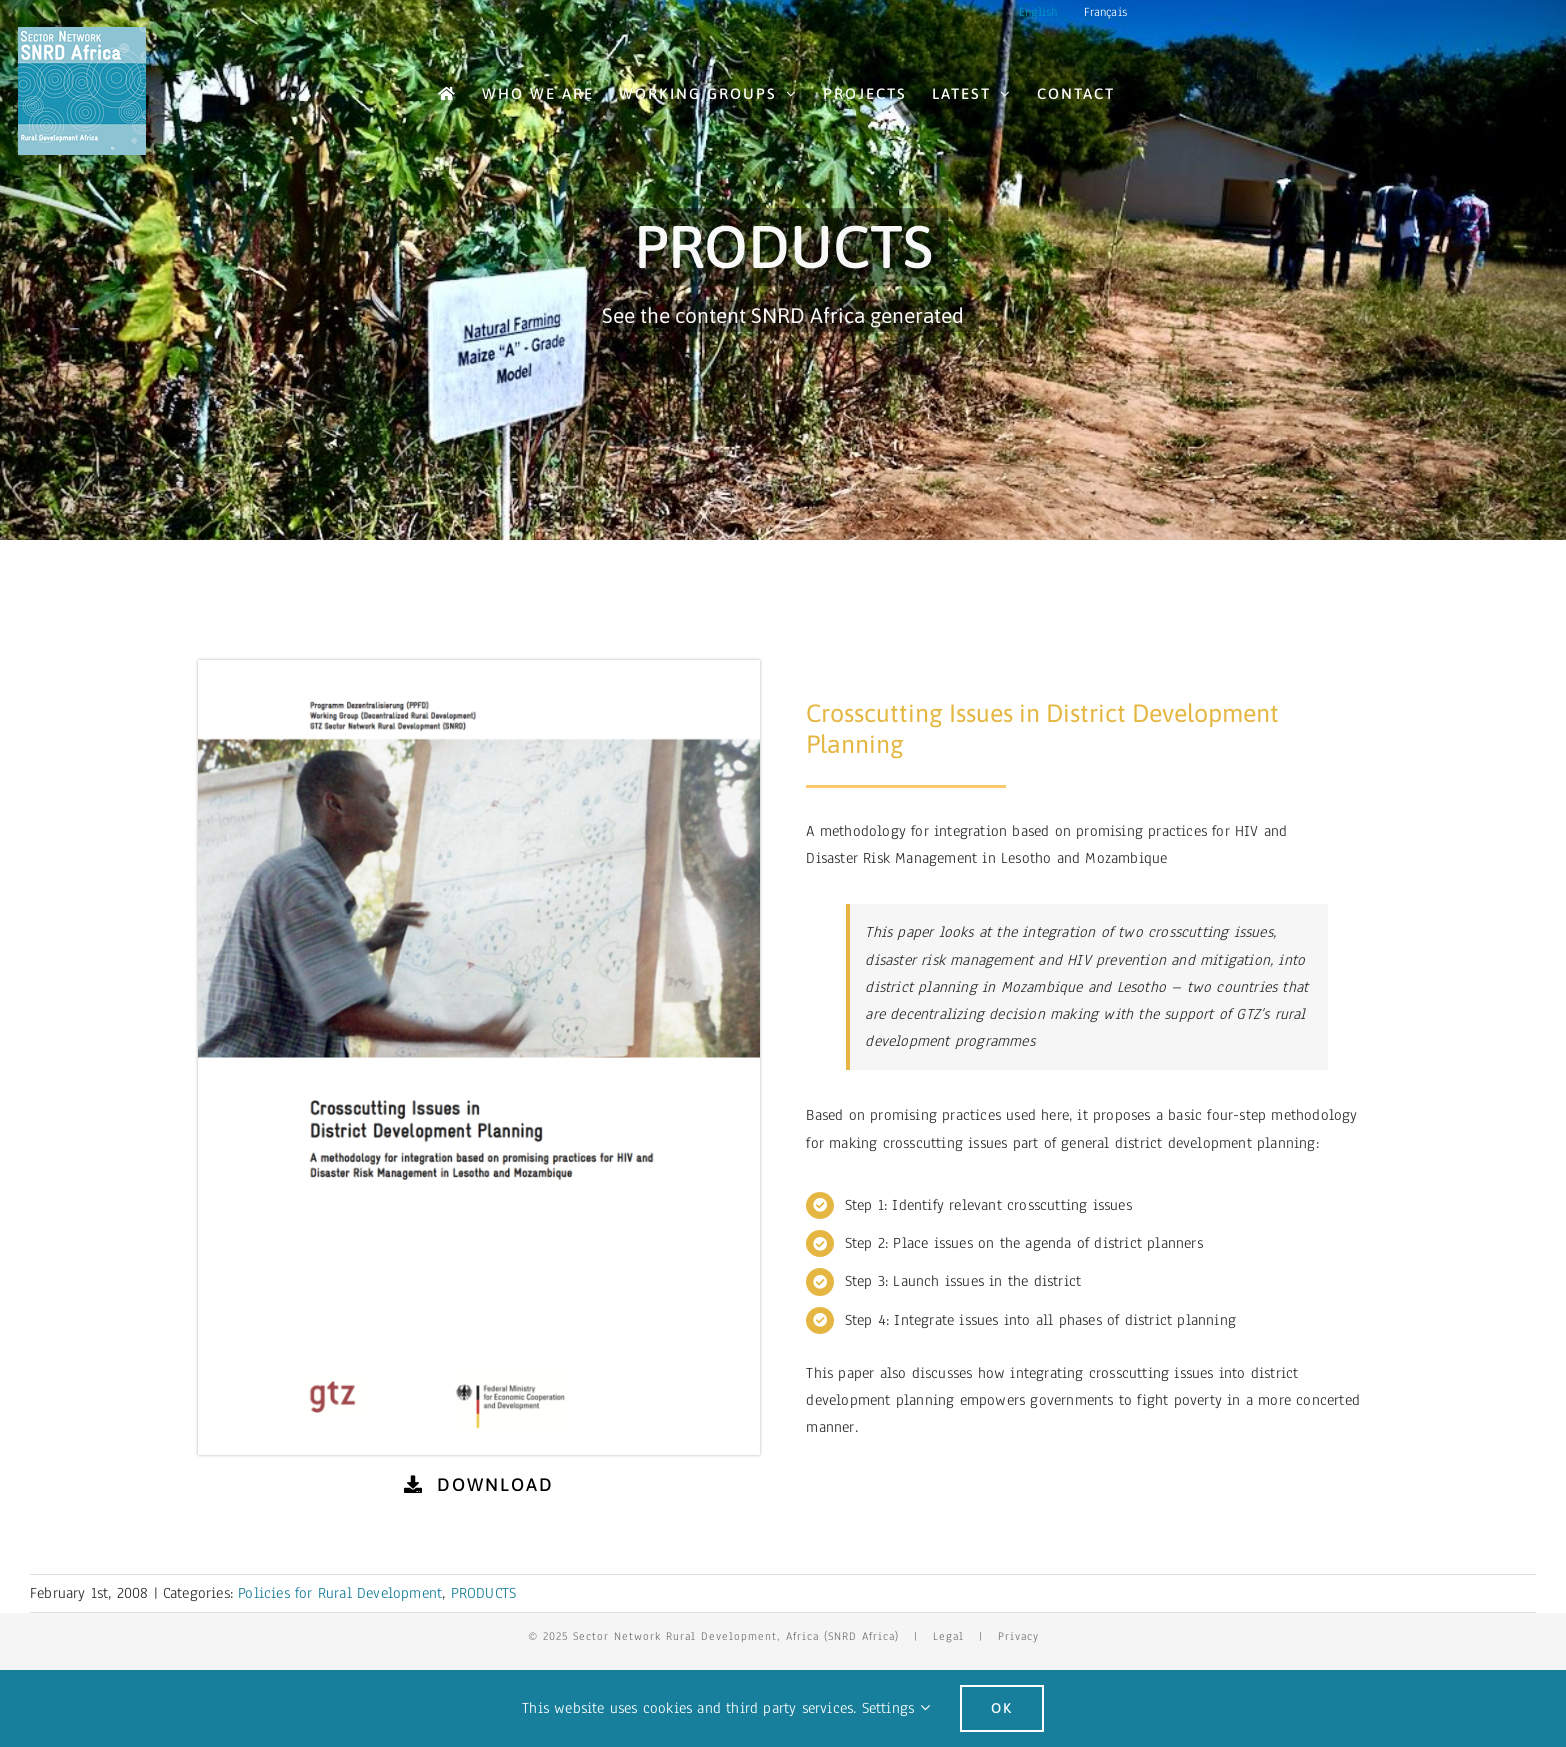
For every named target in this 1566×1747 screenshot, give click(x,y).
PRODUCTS (484, 1593)
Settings (896, 1708)
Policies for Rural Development (340, 1593)
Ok (1002, 1708)
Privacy (1018, 1636)
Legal (948, 1636)
